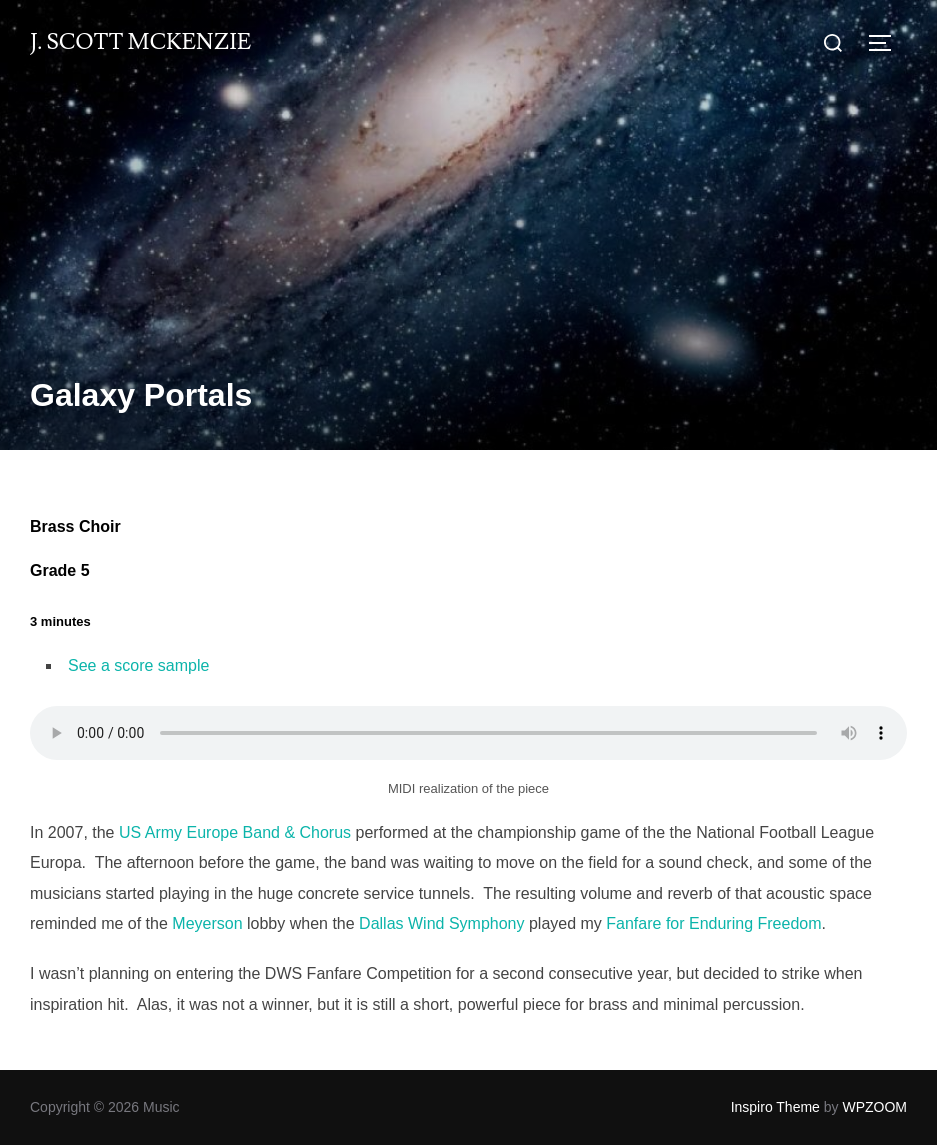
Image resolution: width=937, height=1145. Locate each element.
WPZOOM (874, 1107)
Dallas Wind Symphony (441, 923)
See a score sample (138, 665)
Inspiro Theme (775, 1107)
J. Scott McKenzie (140, 42)
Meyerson (207, 923)
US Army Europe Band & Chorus (235, 832)
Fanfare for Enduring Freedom (713, 923)
